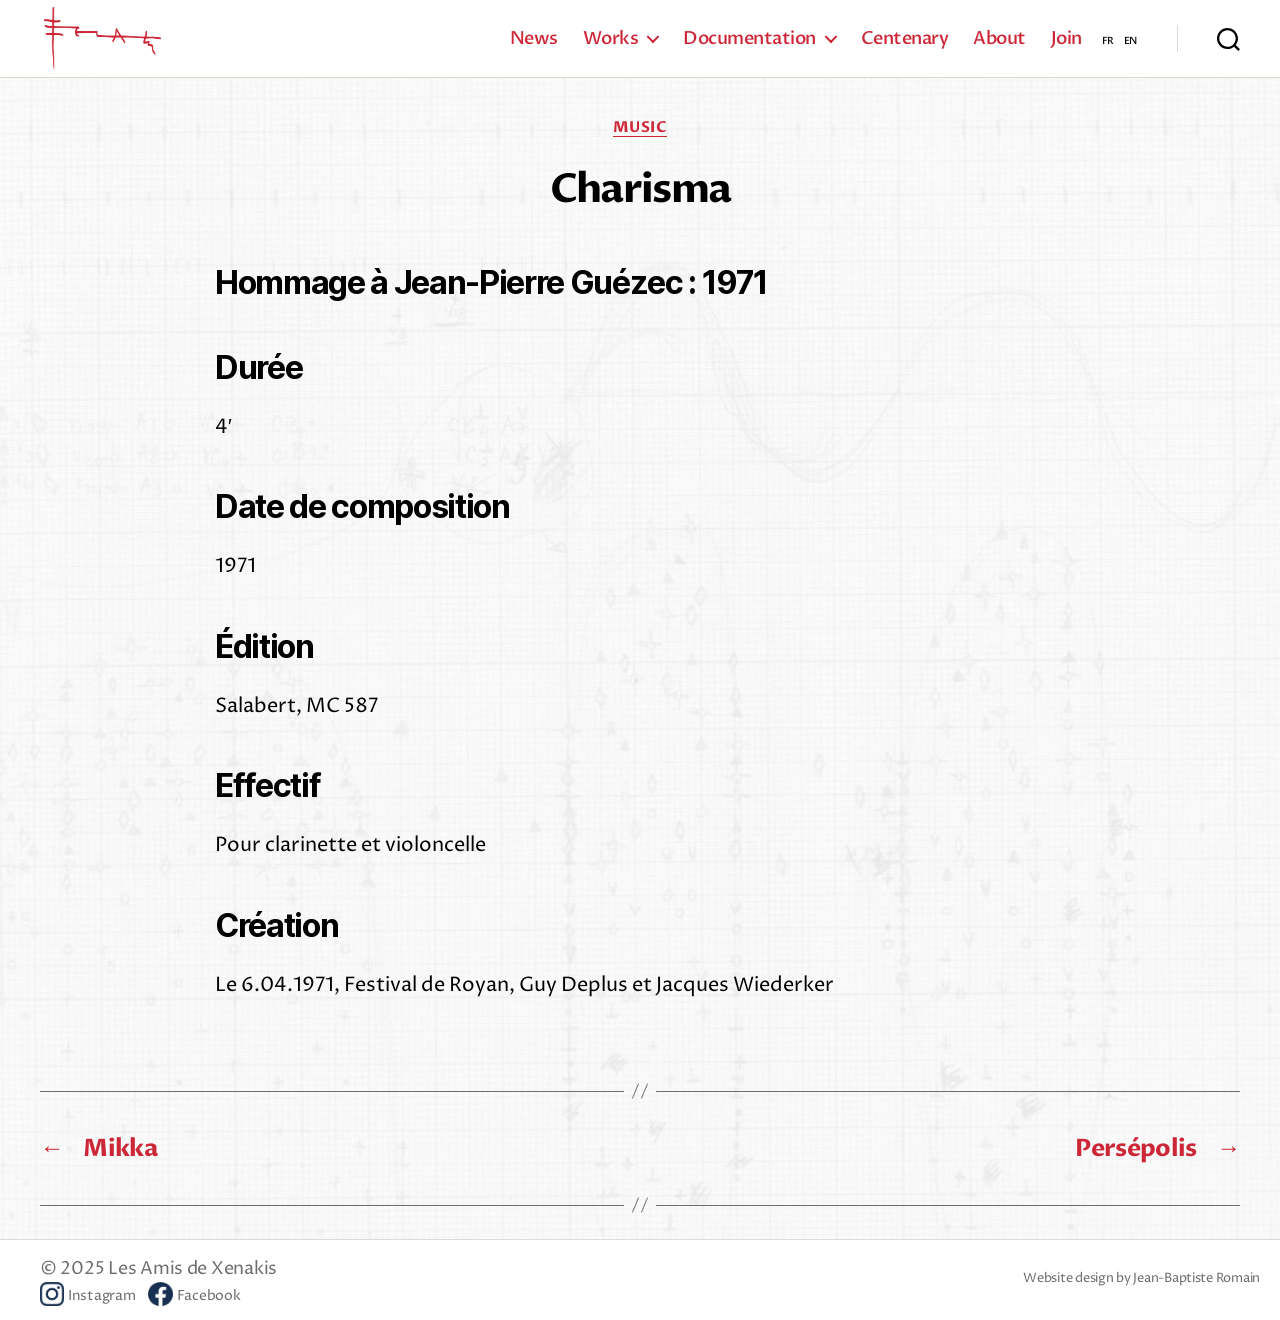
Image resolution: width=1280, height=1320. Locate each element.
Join (1066, 50)
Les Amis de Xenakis (192, 1291)
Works (611, 50)
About (999, 50)
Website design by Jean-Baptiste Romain (1141, 1301)
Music (640, 150)
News (534, 50)
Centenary (905, 50)
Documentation (749, 50)
